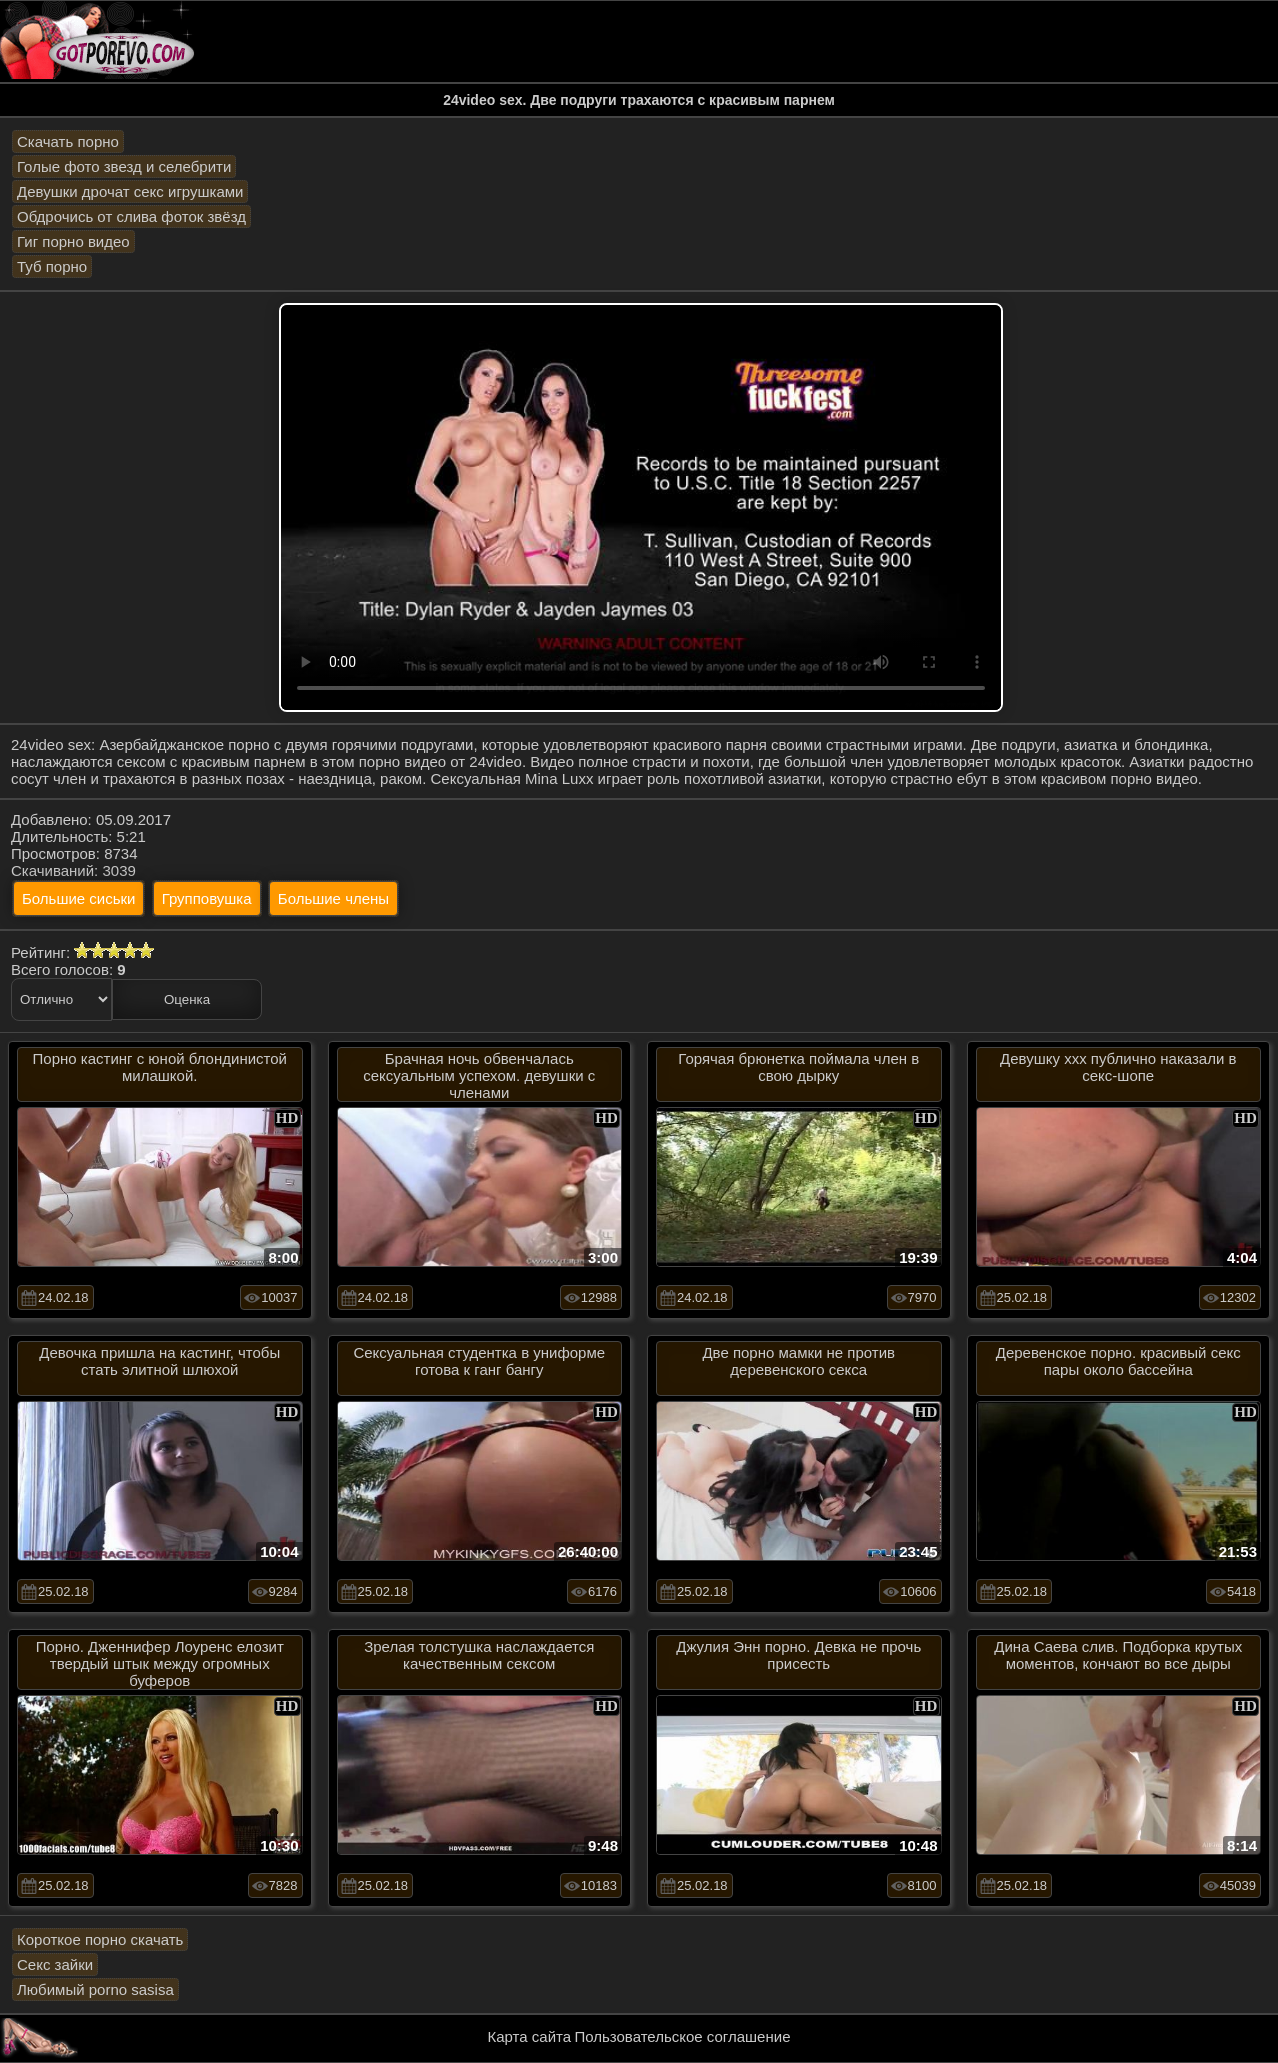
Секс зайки (55, 1964)
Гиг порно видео (73, 241)
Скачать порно (68, 141)
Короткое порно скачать (100, 1939)
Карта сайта (530, 2036)
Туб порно (52, 266)
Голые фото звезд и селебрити (124, 166)
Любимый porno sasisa (95, 1989)
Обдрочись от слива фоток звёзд (131, 216)
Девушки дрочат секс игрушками (130, 191)
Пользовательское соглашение (682, 2036)
